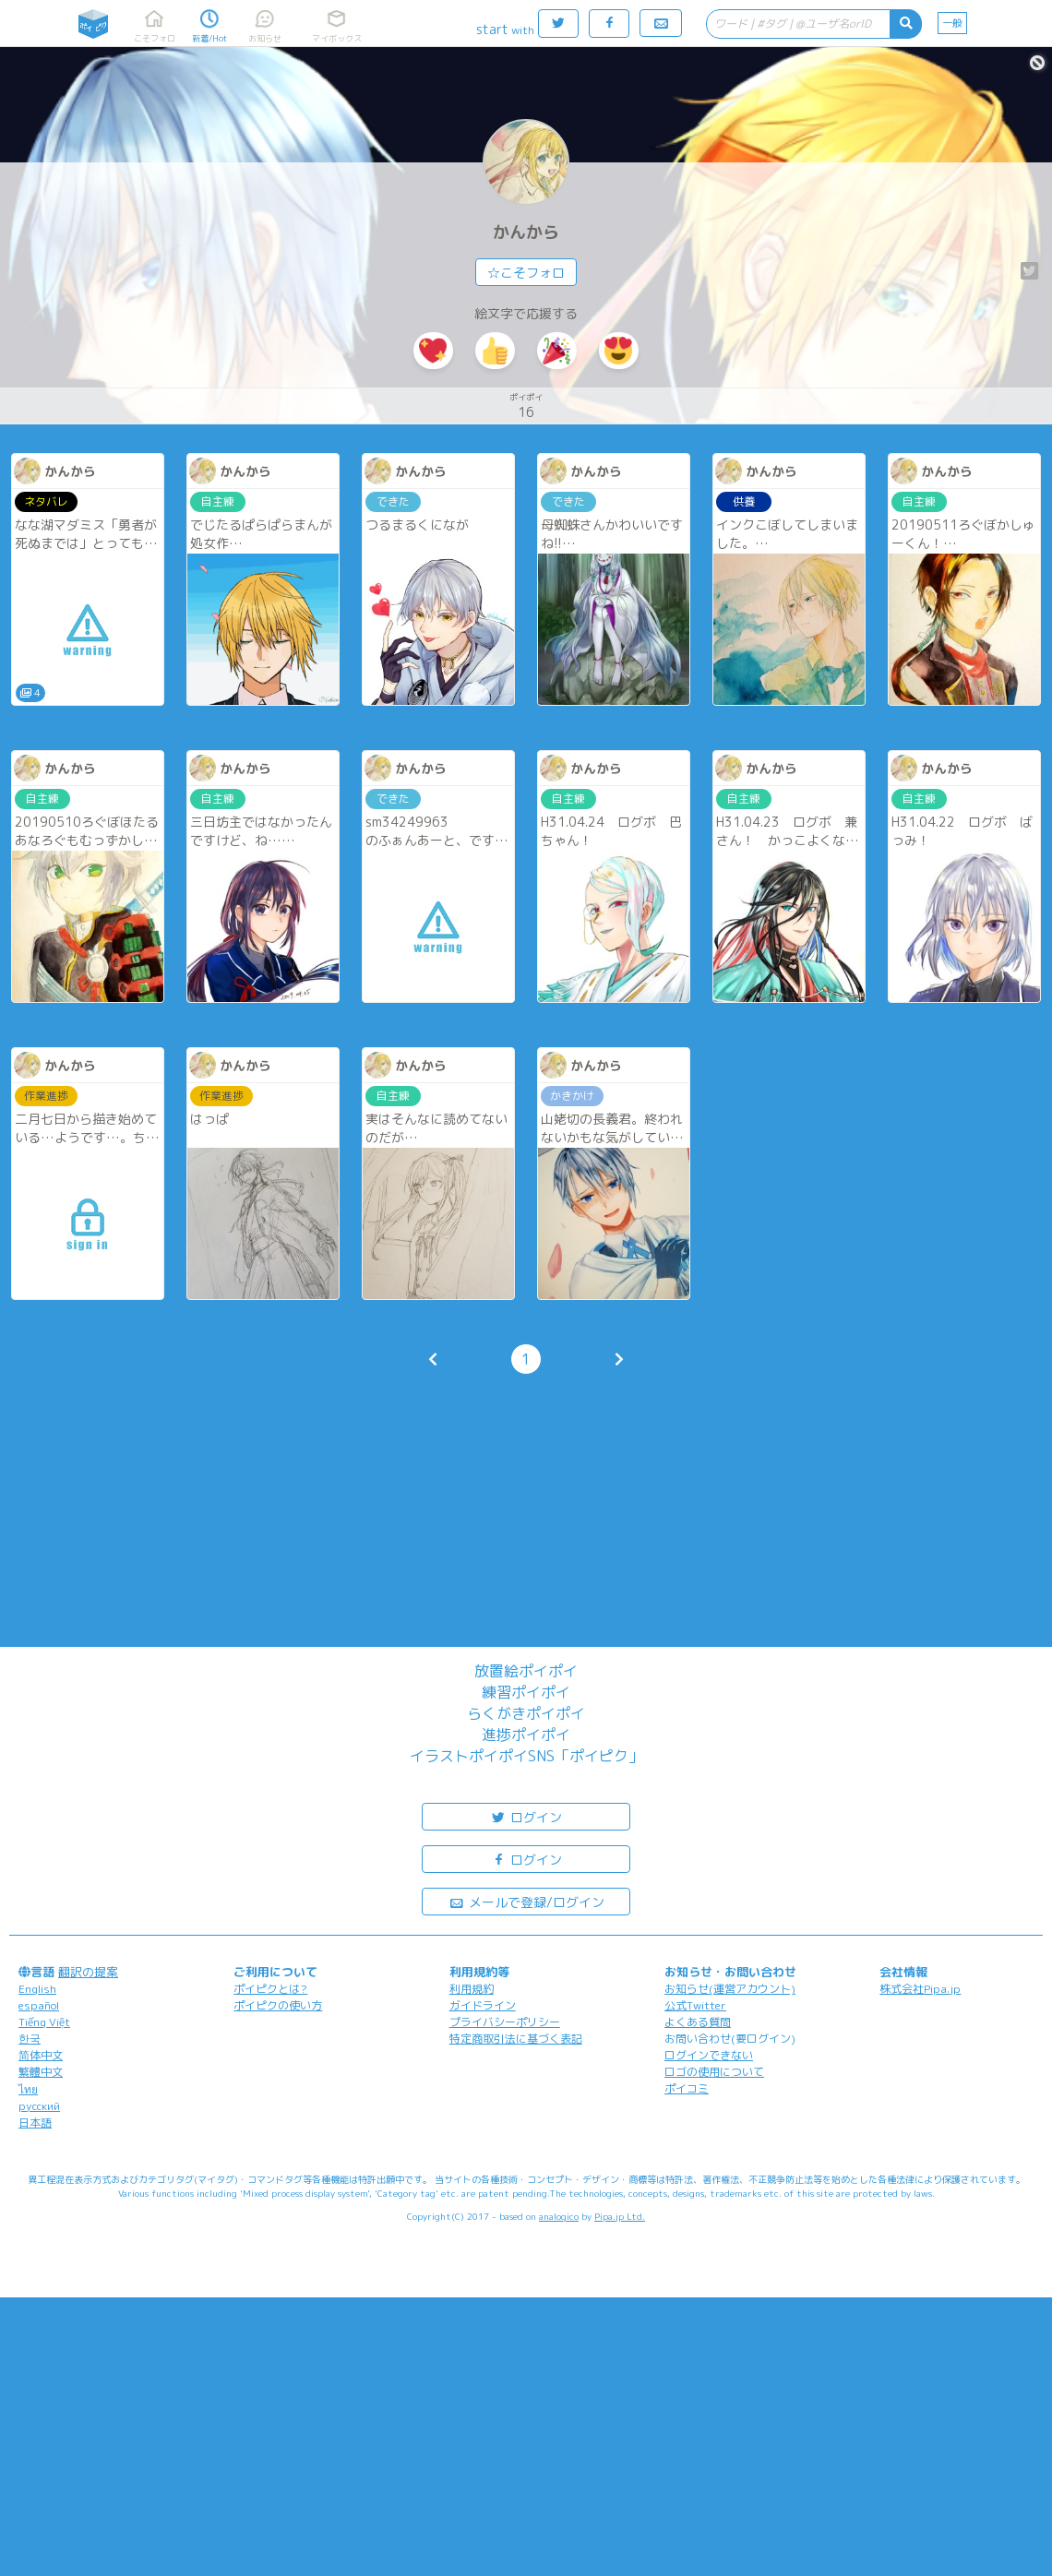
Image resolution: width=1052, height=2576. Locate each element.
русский (39, 2106)
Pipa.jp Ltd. (619, 2216)
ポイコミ (686, 2088)
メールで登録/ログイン (526, 1901)
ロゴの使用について (714, 2072)
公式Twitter (695, 2005)
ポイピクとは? (270, 1989)
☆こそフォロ (526, 272)
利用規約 (471, 1989)
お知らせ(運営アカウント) (729, 1989)
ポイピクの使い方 (277, 2005)
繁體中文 (40, 2072)
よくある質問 (697, 2022)
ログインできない (708, 2055)
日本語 (35, 2122)
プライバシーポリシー (504, 2022)
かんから (526, 232)
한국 (29, 2038)
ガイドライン (482, 2005)
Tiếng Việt (44, 2022)
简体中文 (40, 2055)
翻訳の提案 (88, 1971)
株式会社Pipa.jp (920, 1989)
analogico (559, 2216)
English (37, 1989)
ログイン (526, 1816)
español (38, 2005)
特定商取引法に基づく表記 (515, 2038)
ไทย (28, 2089)
